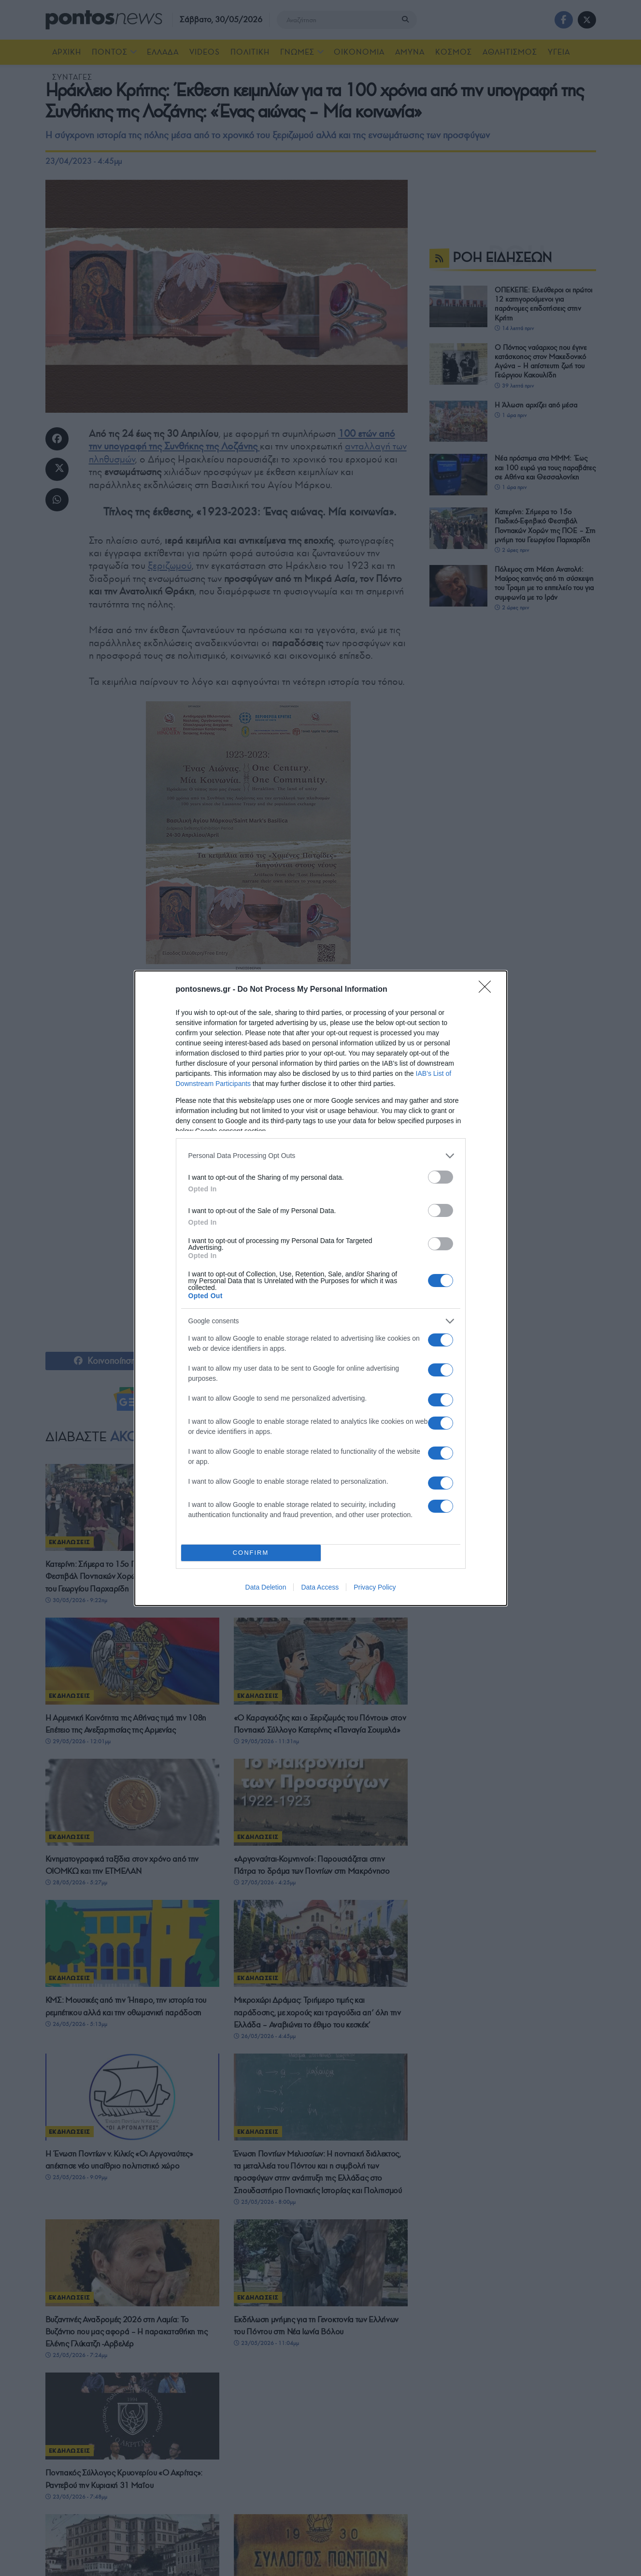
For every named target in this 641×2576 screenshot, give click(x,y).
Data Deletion (265, 1587)
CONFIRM (251, 1552)
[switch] (440, 1177)
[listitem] (320, 1156)
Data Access (320, 1587)
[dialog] (321, 1288)
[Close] (488, 990)
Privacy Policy (375, 1587)
